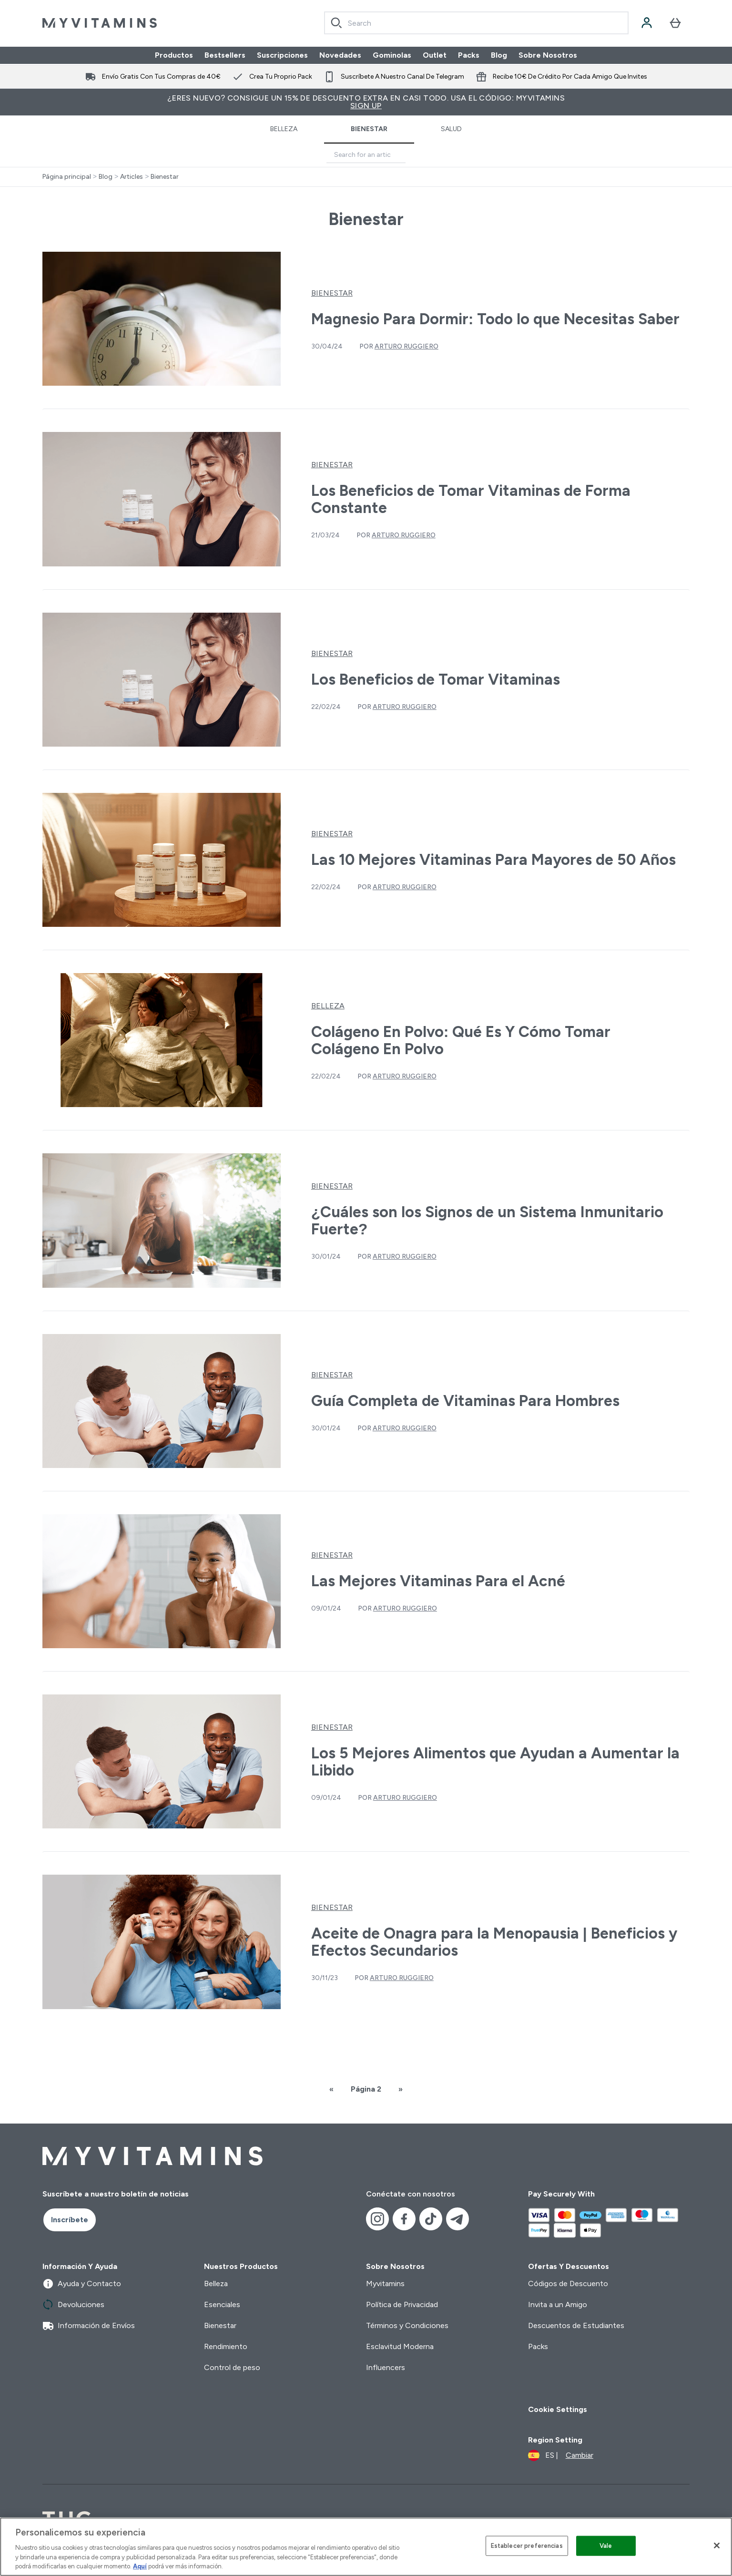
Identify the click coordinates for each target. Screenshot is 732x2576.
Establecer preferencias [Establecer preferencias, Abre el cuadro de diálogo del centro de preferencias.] (527, 2545)
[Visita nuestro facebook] (404, 2218)
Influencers (385, 2367)
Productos (174, 55)
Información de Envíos (88, 2325)
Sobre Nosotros (547, 55)
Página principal (66, 177)
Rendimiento (225, 2346)
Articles (131, 177)
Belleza (283, 129)
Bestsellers (224, 55)
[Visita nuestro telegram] (457, 2218)
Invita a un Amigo (557, 2304)
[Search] (336, 22)
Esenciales (222, 2304)
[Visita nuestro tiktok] (430, 2218)
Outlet (435, 55)
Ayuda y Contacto (81, 2283)
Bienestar (369, 129)
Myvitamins (385, 2283)
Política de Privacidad (402, 2304)
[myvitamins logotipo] (99, 23)
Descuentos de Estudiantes (576, 2325)
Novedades (340, 55)
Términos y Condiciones (407, 2325)
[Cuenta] (646, 23)
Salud (451, 129)
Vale (606, 2545)
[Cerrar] (716, 2545)
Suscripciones (282, 55)
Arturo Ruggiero (406, 346)
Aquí (140, 2566)
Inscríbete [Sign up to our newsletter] (69, 2219)
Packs (468, 55)
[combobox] (476, 22)
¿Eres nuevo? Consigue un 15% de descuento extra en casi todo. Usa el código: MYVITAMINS (366, 101)
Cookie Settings (557, 2409)
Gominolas (392, 55)
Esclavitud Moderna (400, 2346)
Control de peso (232, 2367)
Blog (499, 55)
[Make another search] (366, 155)
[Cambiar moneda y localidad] (560, 2455)
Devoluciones (73, 2304)
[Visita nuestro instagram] (377, 2218)
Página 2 (366, 2089)
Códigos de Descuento (568, 2283)
